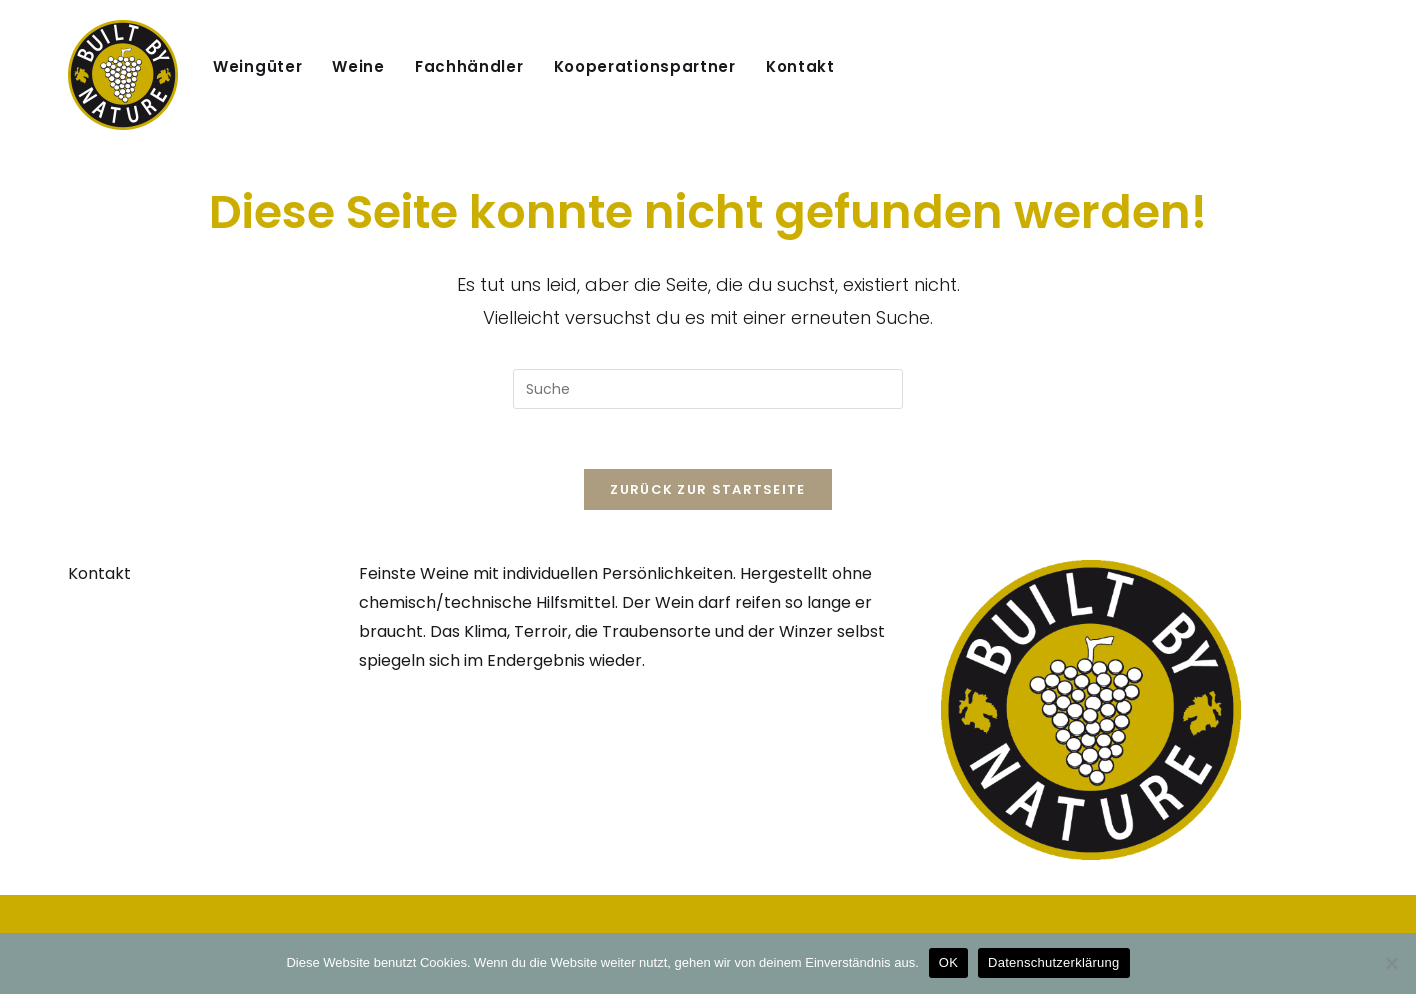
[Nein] (1391, 963)
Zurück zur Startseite (707, 489)
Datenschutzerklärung (1053, 962)
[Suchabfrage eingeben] (708, 389)
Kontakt (99, 573)
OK (948, 962)
